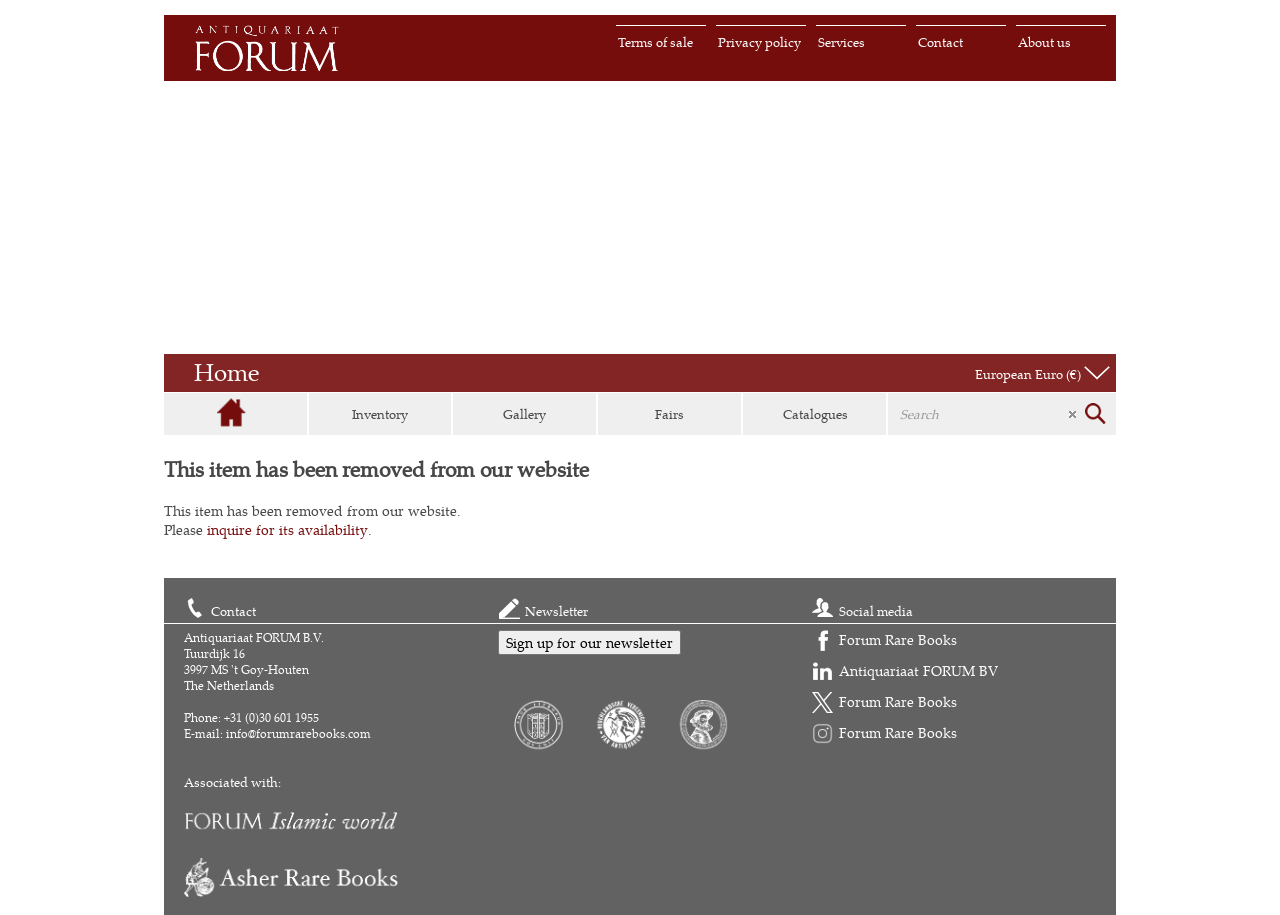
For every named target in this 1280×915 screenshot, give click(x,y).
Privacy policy (759, 42)
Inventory (380, 414)
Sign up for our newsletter (589, 642)
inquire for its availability (287, 529)
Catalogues (815, 414)
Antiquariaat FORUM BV (918, 670)
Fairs (669, 414)
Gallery (524, 414)
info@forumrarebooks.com (298, 733)
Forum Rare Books (898, 639)
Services (841, 42)
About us (1044, 42)
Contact (940, 42)
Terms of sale (655, 42)
